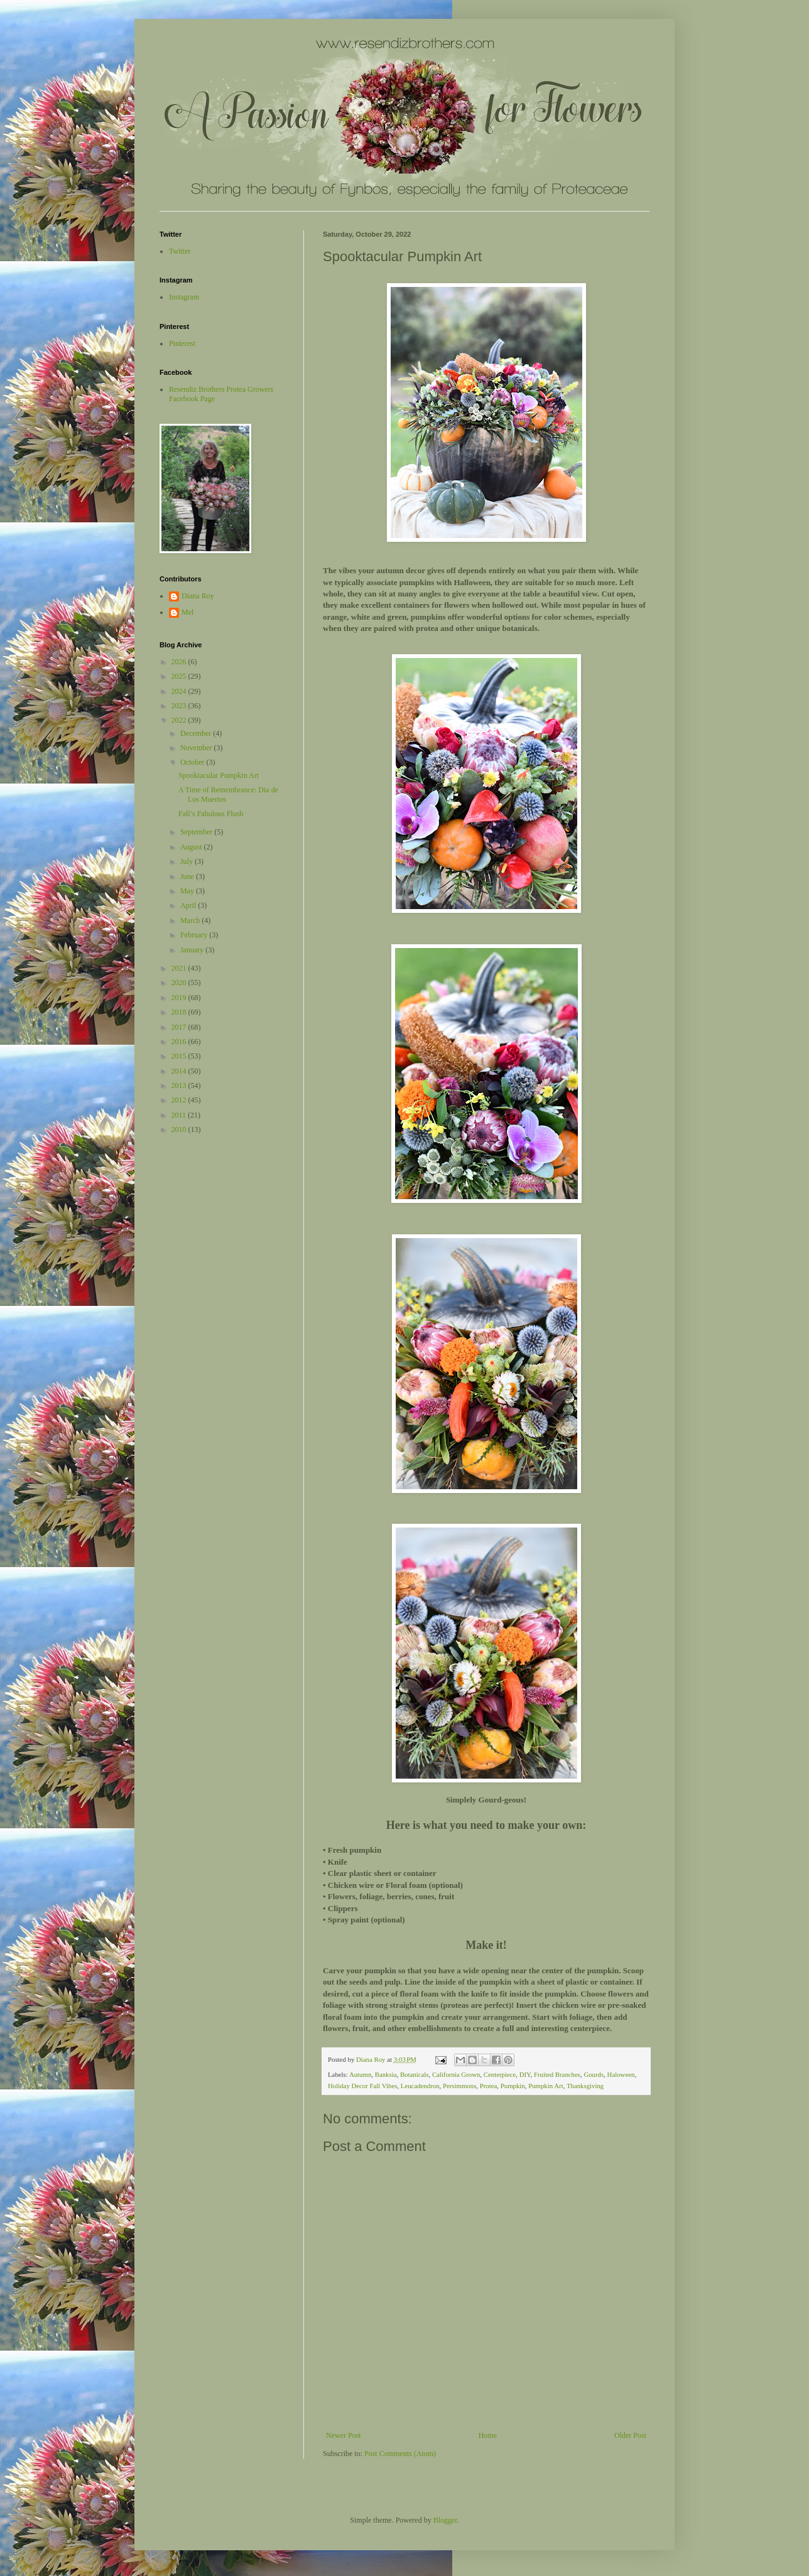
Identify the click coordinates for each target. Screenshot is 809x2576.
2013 (179, 1085)
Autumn (360, 2074)
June (188, 876)
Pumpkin (513, 2085)
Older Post (630, 2435)
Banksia (386, 2074)
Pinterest (182, 343)
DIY (525, 2074)
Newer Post (343, 2435)
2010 (179, 1129)
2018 (179, 1012)
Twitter (179, 251)
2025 (179, 676)
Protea (488, 2085)
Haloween (621, 2074)
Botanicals (414, 2074)
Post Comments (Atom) (400, 2453)
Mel (187, 612)
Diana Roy (198, 595)
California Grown (456, 2074)
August (192, 847)
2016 (179, 1041)
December (196, 733)
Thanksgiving (585, 2085)
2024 (179, 691)
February (194, 934)
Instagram (184, 297)
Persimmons (459, 2085)
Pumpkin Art (545, 2085)
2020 (179, 982)
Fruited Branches (557, 2074)
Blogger (445, 2520)
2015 (179, 1056)
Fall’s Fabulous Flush (210, 813)
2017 (179, 1027)
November (197, 747)
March (191, 920)
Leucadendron (420, 2085)
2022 (179, 720)
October (193, 762)
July (187, 861)
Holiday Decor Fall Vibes (362, 2085)
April (189, 905)
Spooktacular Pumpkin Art (218, 775)
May (188, 891)
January (192, 950)
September (197, 831)
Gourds (594, 2074)
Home (488, 2435)
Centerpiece (500, 2074)
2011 (179, 1115)
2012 (179, 1100)
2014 (179, 1071)
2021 (179, 968)
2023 (179, 705)
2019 (179, 997)
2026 (179, 661)
